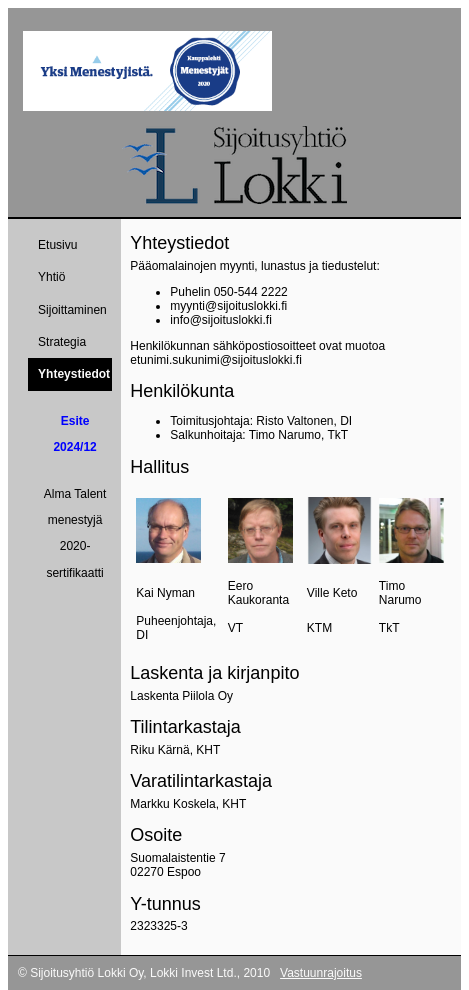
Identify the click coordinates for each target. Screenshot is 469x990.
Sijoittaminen (72, 310)
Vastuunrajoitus (321, 973)
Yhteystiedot (74, 374)
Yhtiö (51, 277)
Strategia (62, 342)
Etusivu (57, 245)
